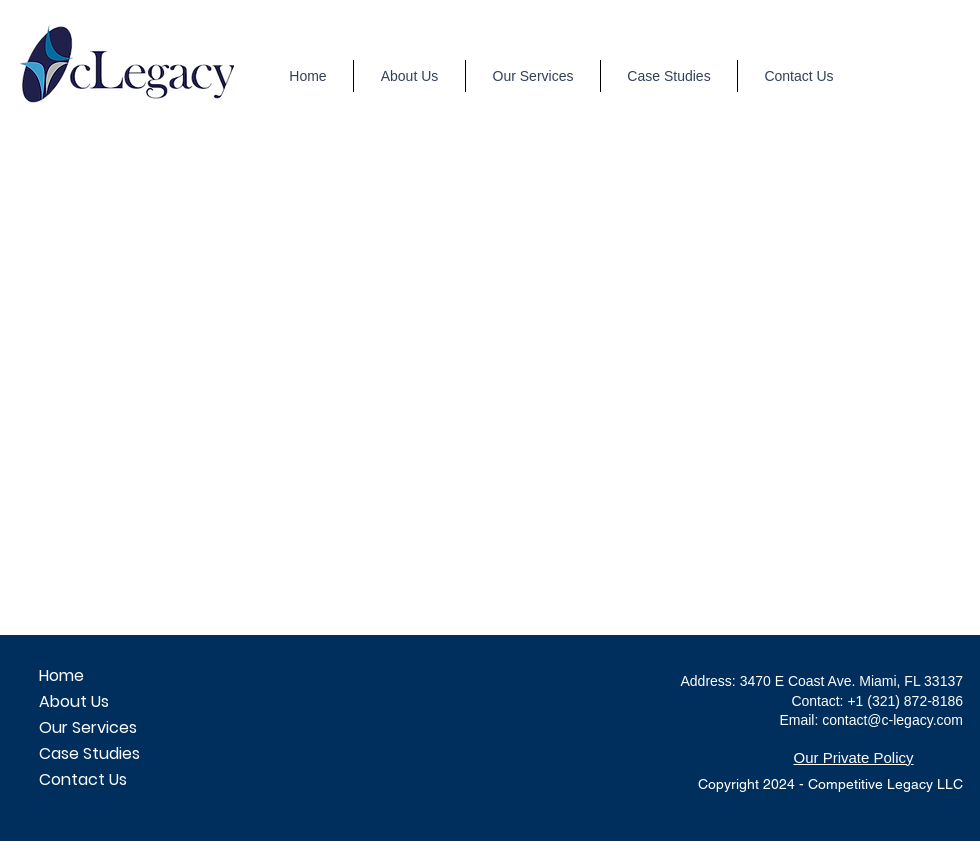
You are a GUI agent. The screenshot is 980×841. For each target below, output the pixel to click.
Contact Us (83, 779)
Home (61, 675)
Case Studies (89, 753)
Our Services (88, 727)
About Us (74, 701)
